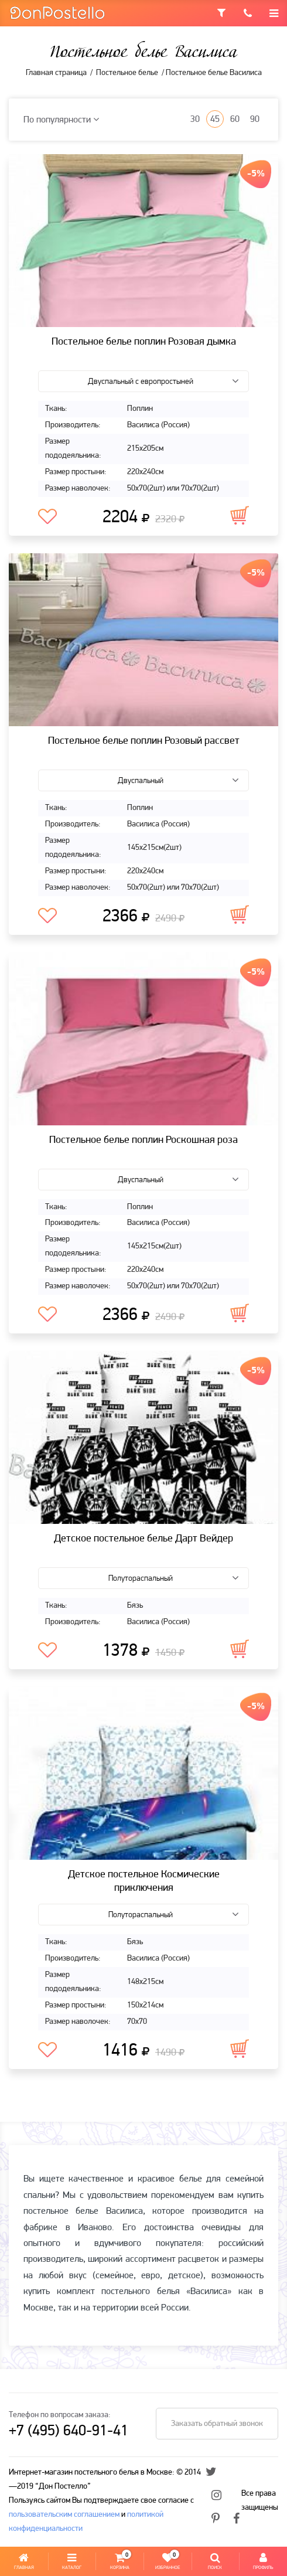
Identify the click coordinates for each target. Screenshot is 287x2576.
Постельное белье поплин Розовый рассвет (144, 741)
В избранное (47, 517)
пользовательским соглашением (64, 2514)
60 (235, 119)
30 (195, 119)
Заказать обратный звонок (217, 2424)
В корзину (239, 515)
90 (254, 119)
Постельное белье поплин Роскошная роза (143, 1140)
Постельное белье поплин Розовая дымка (144, 342)
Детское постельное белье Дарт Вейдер (143, 1538)
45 (215, 119)
